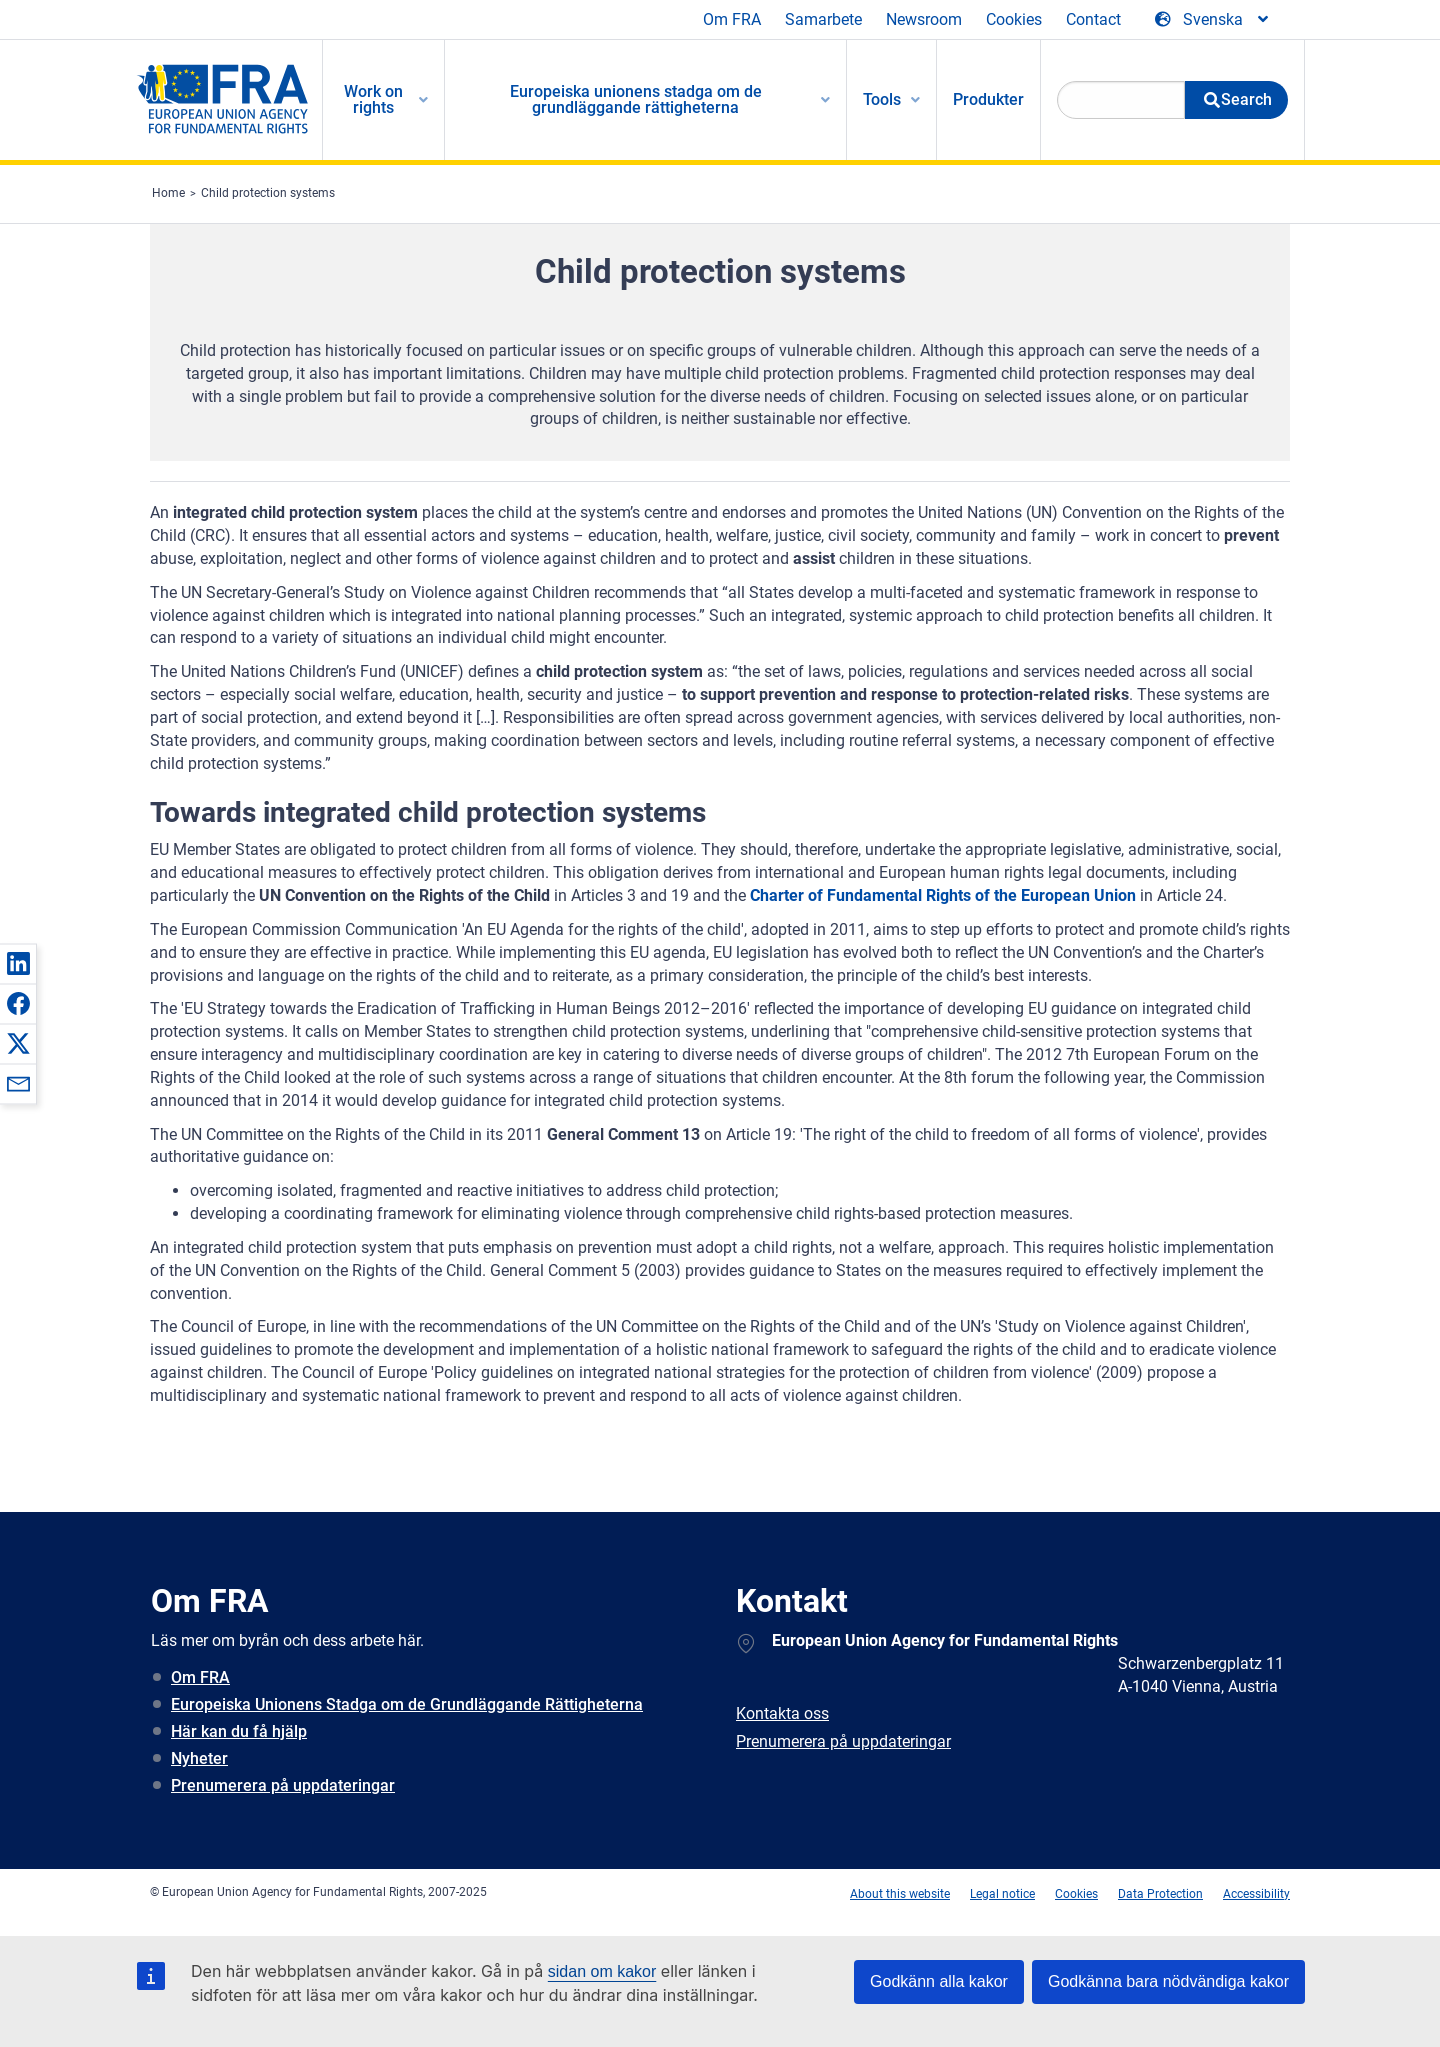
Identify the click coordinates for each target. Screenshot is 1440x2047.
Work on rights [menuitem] (373, 99)
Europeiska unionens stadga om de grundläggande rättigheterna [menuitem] (636, 99)
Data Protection (1160, 1894)
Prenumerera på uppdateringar (283, 1785)
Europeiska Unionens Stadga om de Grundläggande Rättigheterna (407, 1704)
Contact (1093, 19)
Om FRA (732, 19)
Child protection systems (268, 193)
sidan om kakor (602, 1971)
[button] (18, 963)
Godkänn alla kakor (939, 1981)
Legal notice (1002, 1894)
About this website (900, 1894)
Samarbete (823, 19)
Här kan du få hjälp (239, 1731)
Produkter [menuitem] (988, 99)
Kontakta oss (782, 1713)
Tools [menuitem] (882, 99)
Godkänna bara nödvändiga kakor (1168, 1981)
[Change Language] (1213, 20)
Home (168, 193)
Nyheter (199, 1758)
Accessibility (1256, 1894)
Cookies (1014, 19)
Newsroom (924, 19)
